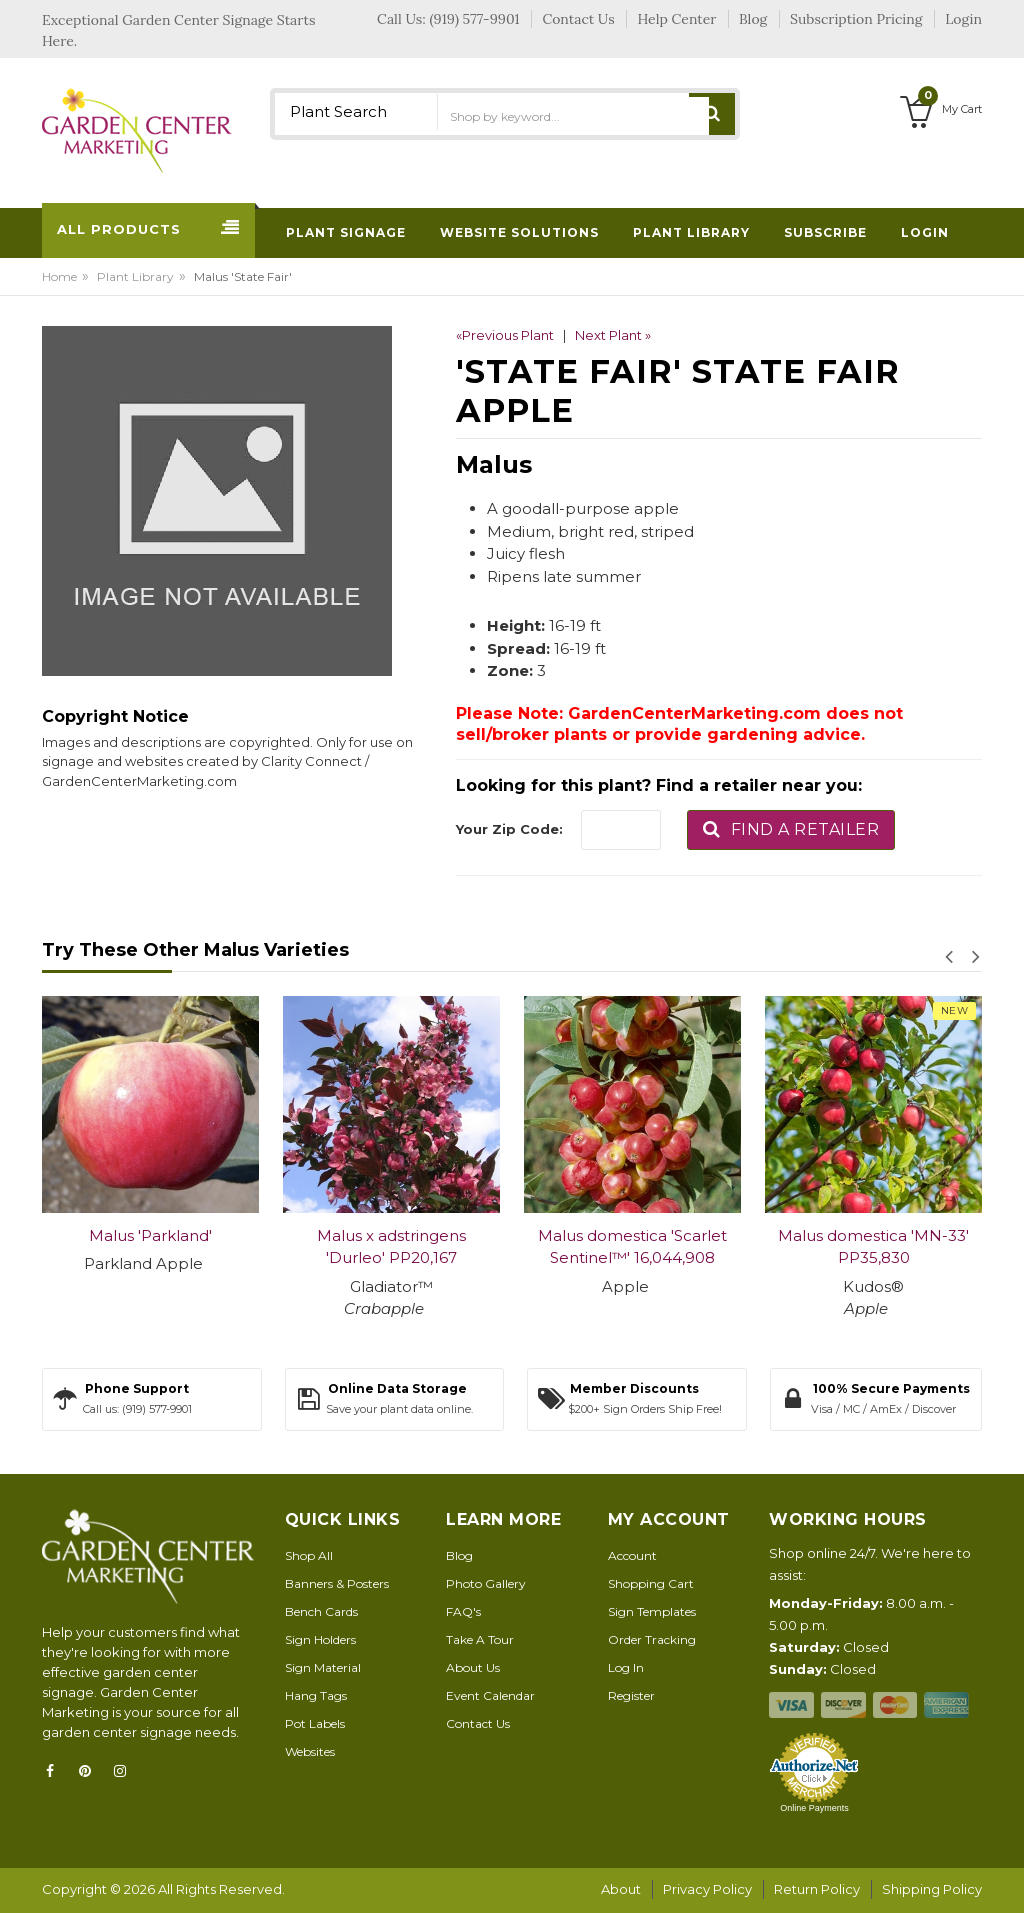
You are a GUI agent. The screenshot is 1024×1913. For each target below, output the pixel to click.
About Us (473, 1667)
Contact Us (478, 1723)
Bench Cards (321, 1611)
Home (59, 276)
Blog (459, 1555)
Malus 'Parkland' (150, 1235)
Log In (626, 1667)
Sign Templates (652, 1611)
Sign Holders (320, 1639)
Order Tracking (652, 1639)
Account (632, 1555)
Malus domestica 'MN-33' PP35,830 (873, 1247)
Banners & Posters (337, 1583)
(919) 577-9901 (475, 19)
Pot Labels (315, 1723)
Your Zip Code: (509, 829)
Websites (310, 1751)
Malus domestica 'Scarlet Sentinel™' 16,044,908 (632, 1247)
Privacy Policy (707, 1889)
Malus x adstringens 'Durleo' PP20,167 (391, 1247)
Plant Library (135, 276)
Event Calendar (490, 1695)
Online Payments (814, 1808)
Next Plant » (613, 335)
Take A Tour (480, 1639)
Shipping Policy (932, 1889)
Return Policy (817, 1889)
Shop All (309, 1555)
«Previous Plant (505, 335)
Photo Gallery (486, 1583)
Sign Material (323, 1667)
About (621, 1889)
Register (631, 1695)
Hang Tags (316, 1695)
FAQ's (463, 1611)
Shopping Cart (651, 1583)
